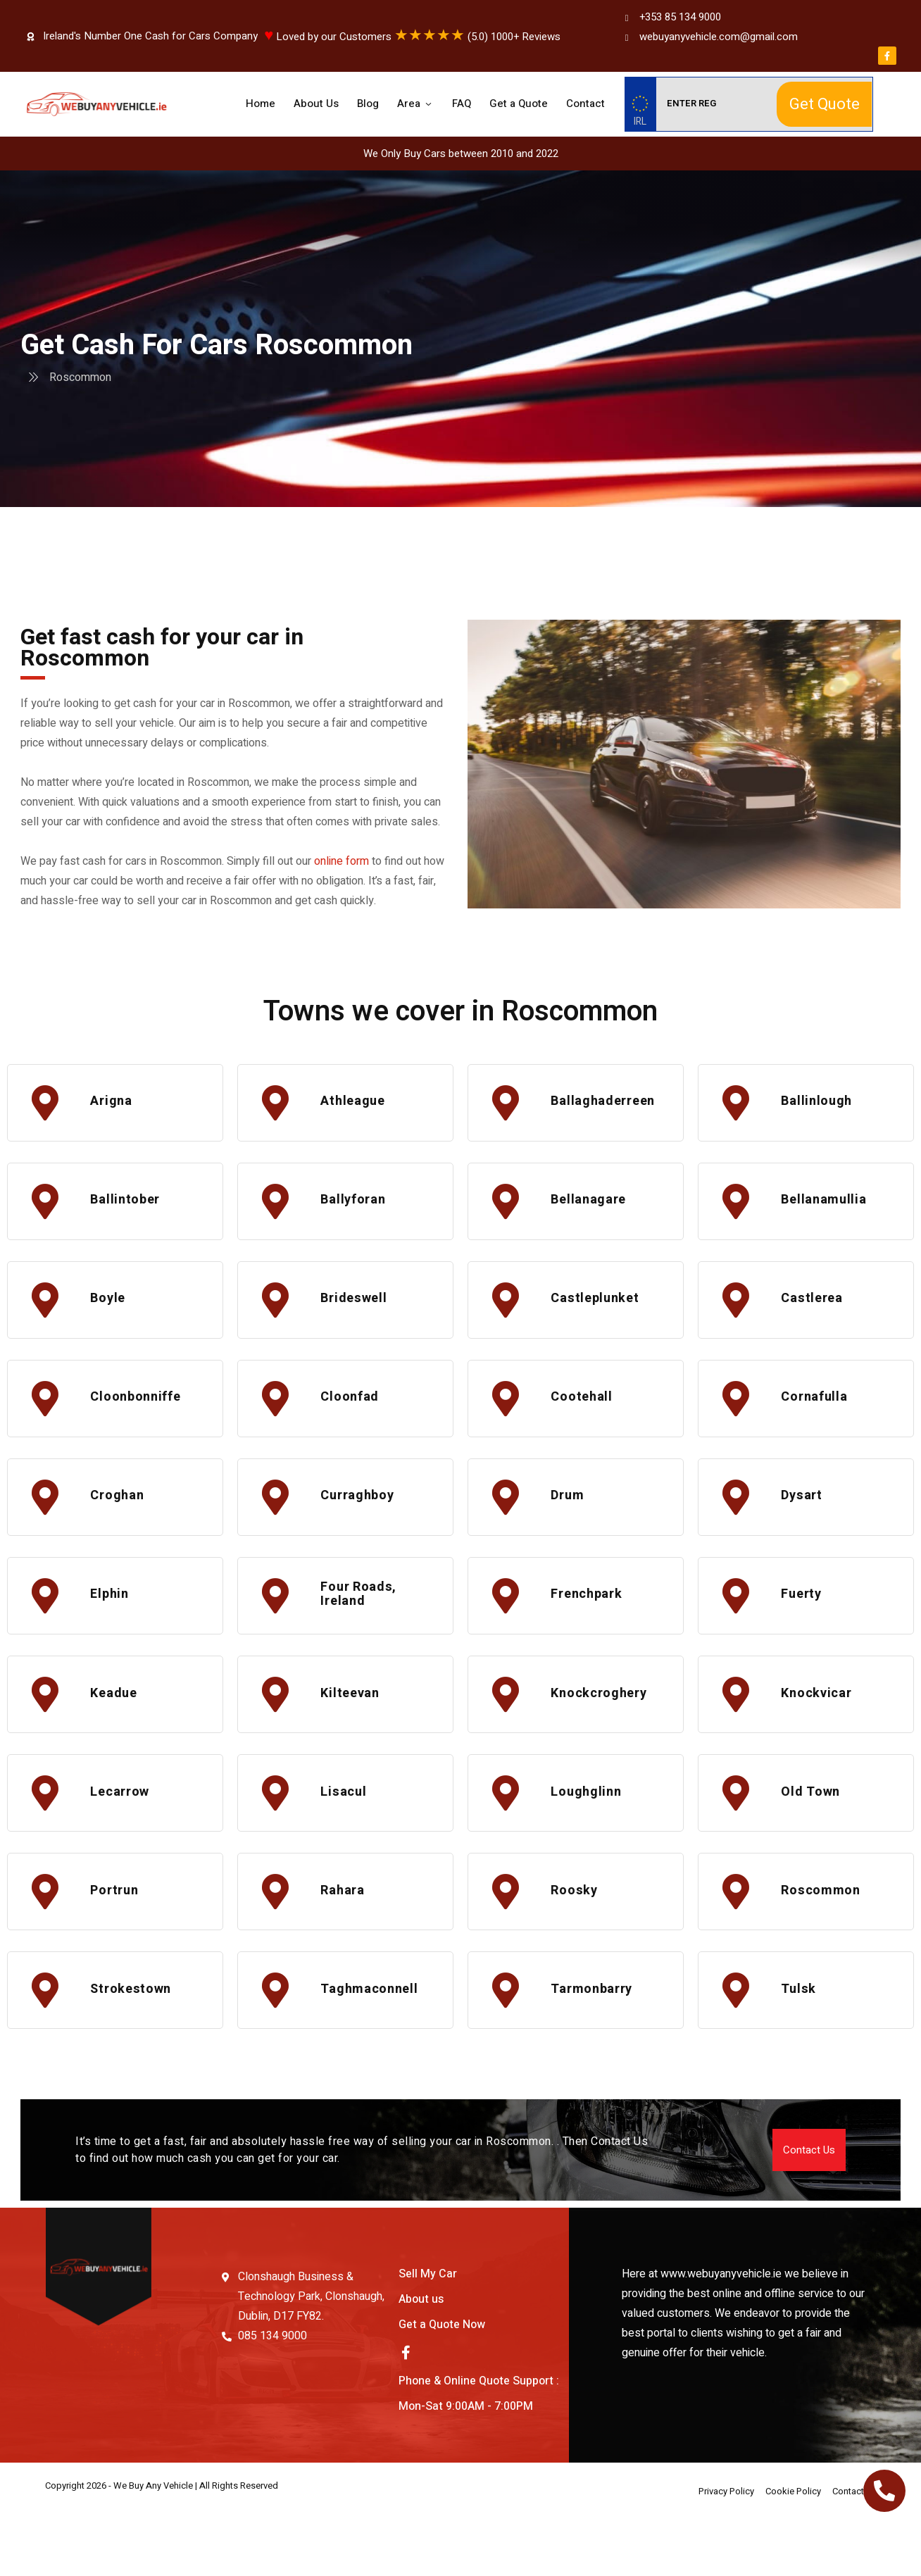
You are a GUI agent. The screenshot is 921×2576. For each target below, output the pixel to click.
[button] (809, 2206)
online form (341, 861)
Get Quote (824, 104)
